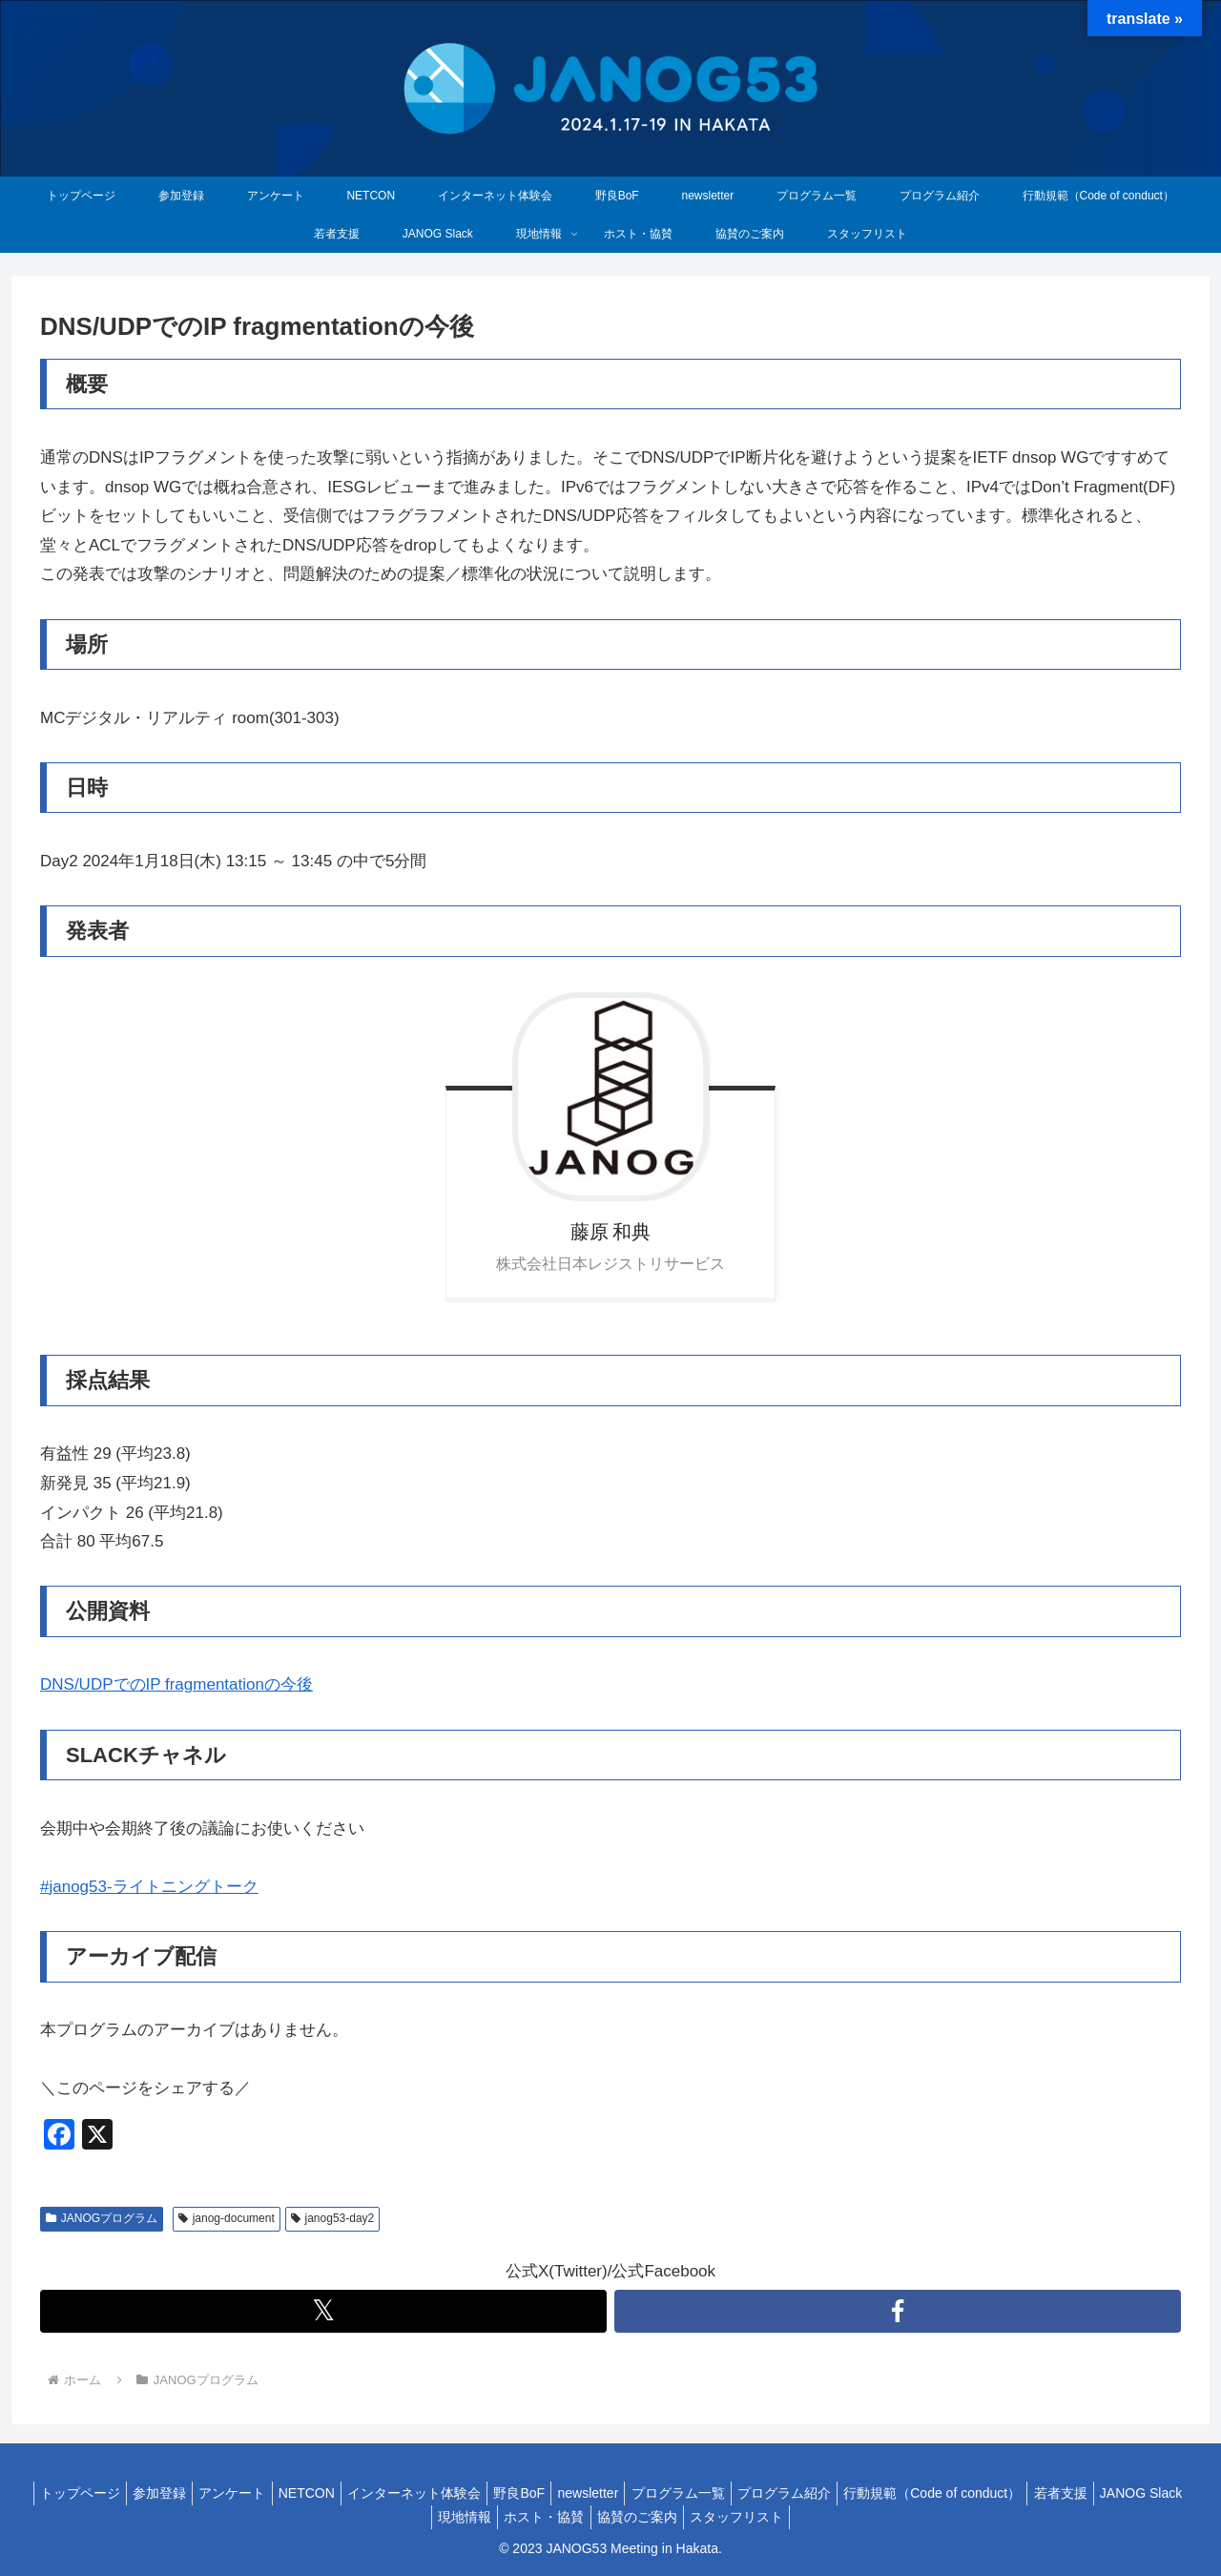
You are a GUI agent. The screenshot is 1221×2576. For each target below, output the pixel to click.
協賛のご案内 (692, 2516)
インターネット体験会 (454, 2493)
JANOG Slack (417, 2516)
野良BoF (566, 2493)
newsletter (642, 2493)
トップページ (91, 2493)
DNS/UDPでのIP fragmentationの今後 (176, 1684)
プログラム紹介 (853, 2493)
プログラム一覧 (740, 2493)
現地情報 (504, 2516)
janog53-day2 (333, 2218)
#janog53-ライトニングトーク (149, 1887)
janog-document (226, 2218)
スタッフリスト (798, 2516)
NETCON (339, 2493)
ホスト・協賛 (591, 2516)
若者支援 (1144, 2493)
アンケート (257, 2493)
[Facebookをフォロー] (897, 2311)
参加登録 (177, 2493)
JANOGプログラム (101, 2218)
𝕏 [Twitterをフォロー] (323, 2310)
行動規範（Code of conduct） (1009, 2493)
